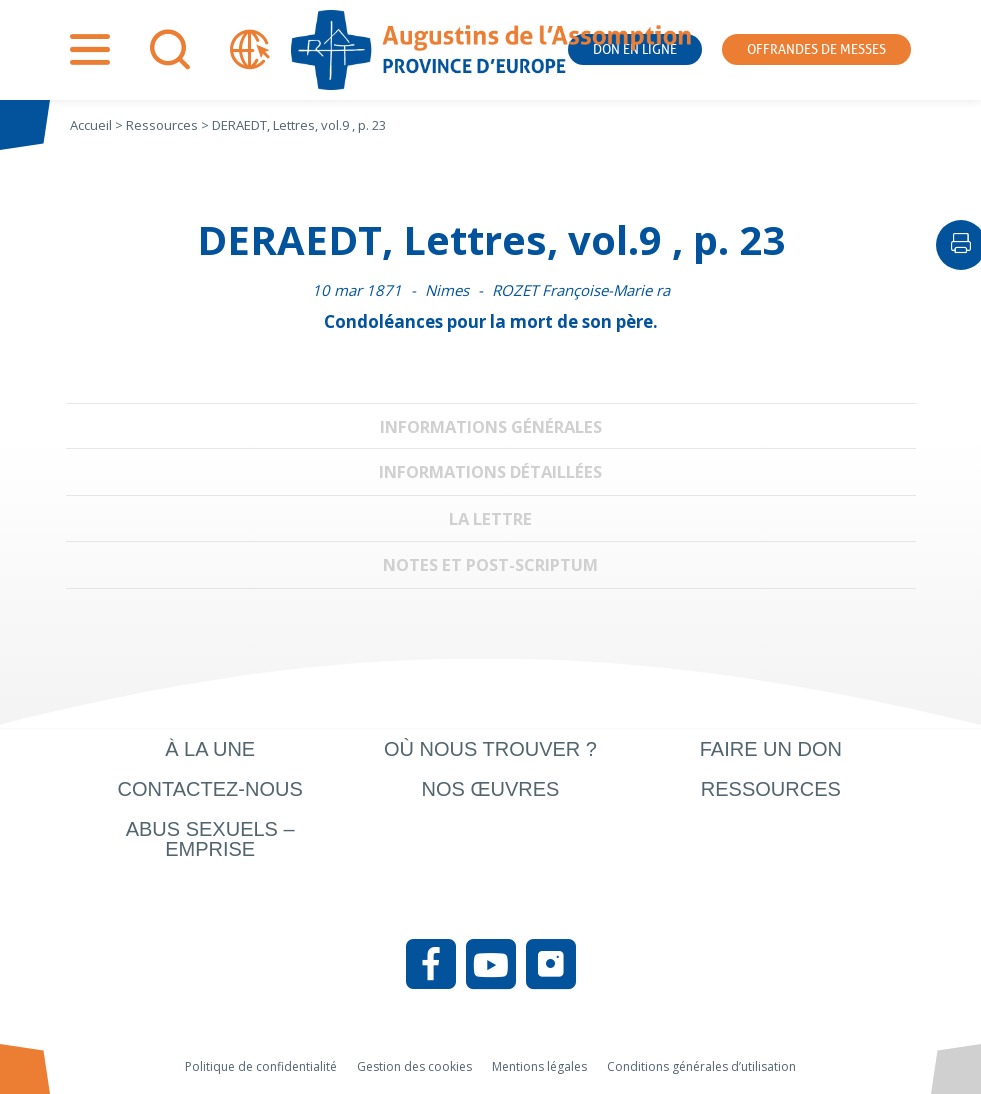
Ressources (771, 789)
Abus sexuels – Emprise (210, 839)
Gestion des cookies (414, 1066)
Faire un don (771, 749)
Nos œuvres (491, 789)
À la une (210, 749)
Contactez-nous (210, 789)
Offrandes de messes (816, 49)
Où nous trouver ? (490, 749)
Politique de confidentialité (261, 1066)
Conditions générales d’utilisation (701, 1066)
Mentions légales (539, 1066)
